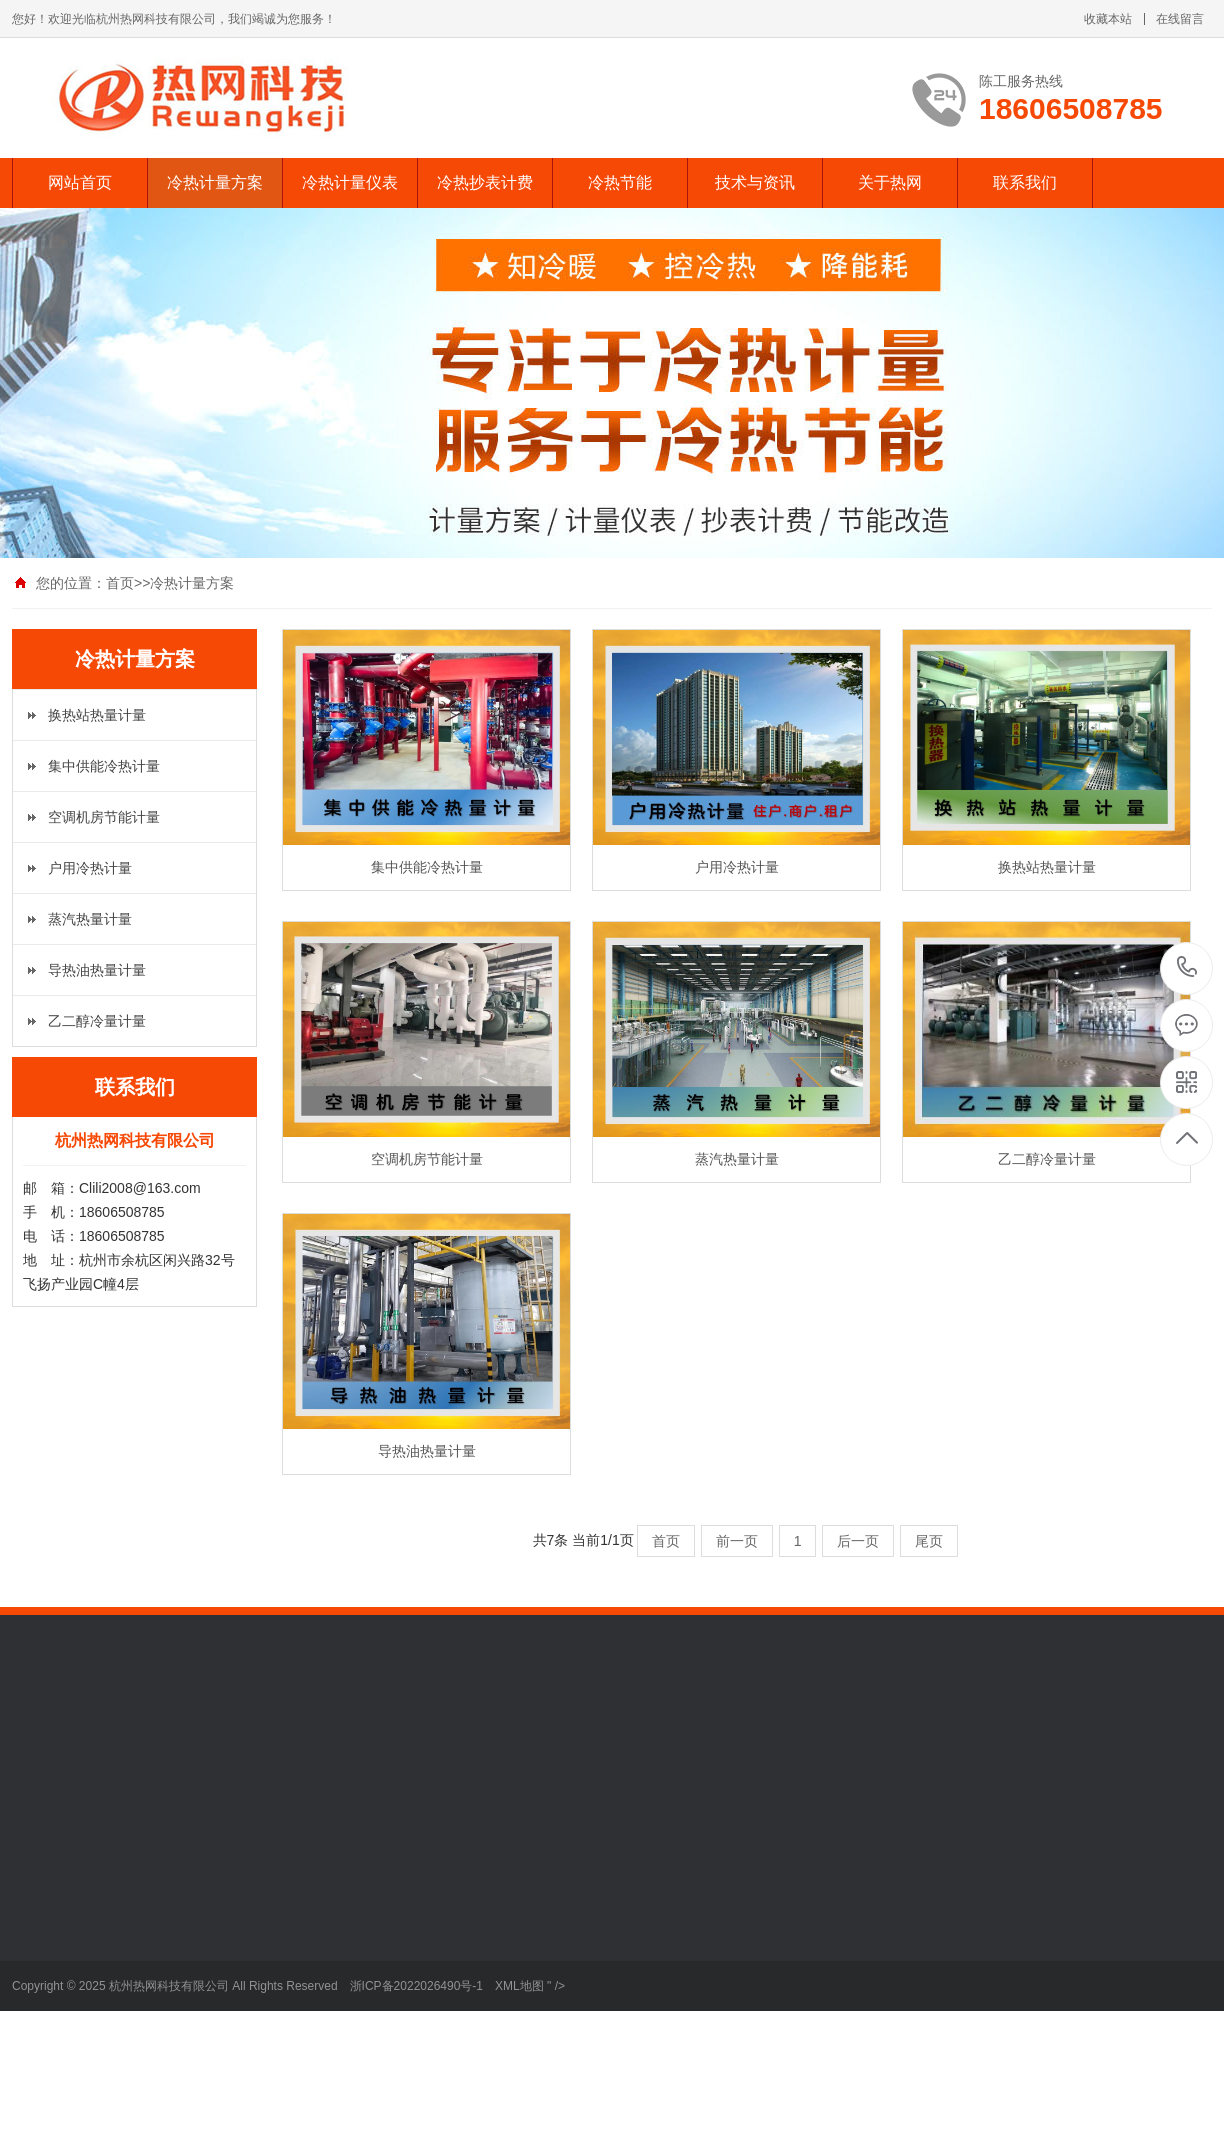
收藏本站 (1108, 19)
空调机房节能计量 (104, 817)
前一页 (737, 1541)
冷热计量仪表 (350, 182)
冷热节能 (620, 182)
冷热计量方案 (215, 182)
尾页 (929, 1541)
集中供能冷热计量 (104, 766)
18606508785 (1187, 967)
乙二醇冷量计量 (97, 1021)
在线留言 (1180, 19)
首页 (120, 583)
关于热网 (890, 182)
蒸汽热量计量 (90, 919)
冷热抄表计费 (485, 182)
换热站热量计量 (97, 715)
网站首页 (80, 182)
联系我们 (1025, 182)
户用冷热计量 (90, 868)
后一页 (858, 1541)
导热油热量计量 (97, 970)
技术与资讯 (755, 182)
